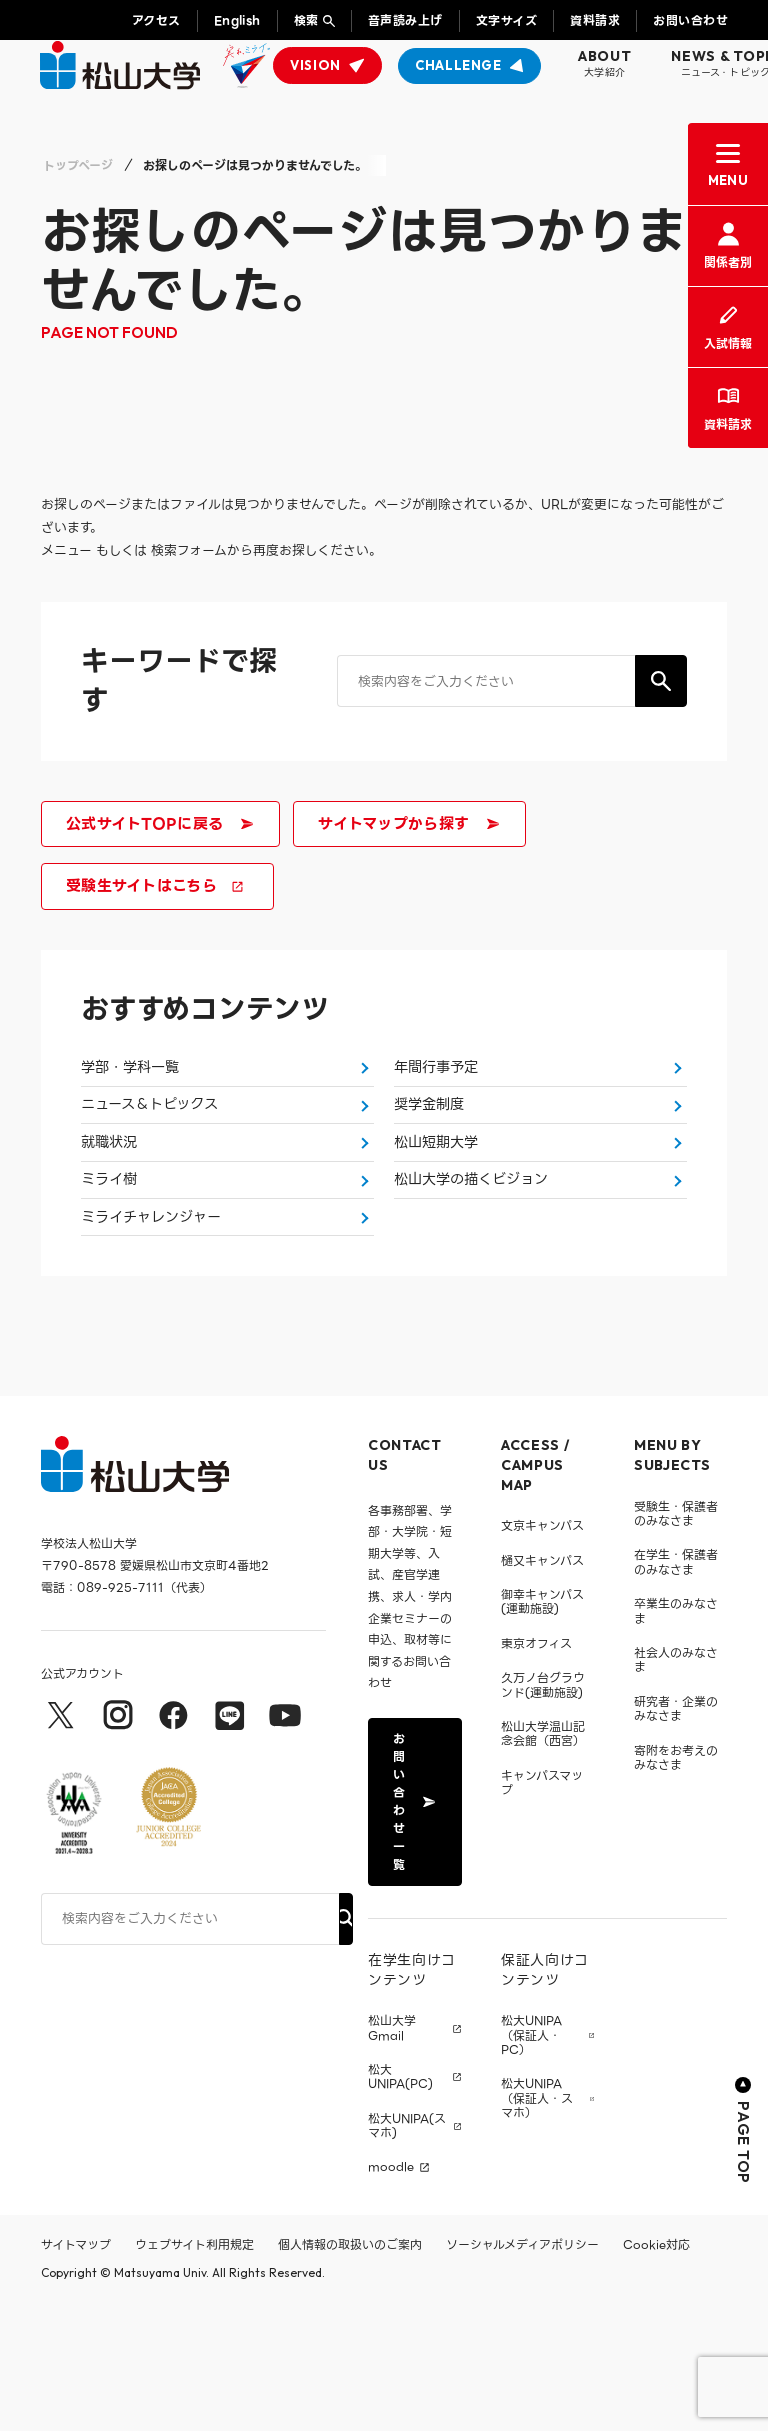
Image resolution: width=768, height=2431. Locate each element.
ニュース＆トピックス (154, 1142)
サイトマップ (76, 2371)
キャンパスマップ (542, 1909)
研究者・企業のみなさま (676, 1835)
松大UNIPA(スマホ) (407, 2253)
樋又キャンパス (542, 1687)
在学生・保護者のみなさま (676, 1689)
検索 (306, 20)
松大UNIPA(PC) (400, 2204)
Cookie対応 (656, 2371)
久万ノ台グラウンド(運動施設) (543, 1812)
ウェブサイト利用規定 (194, 2371)
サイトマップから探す (407, 824)
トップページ (78, 165)
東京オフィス (536, 1770)
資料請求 (595, 20)
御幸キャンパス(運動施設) (542, 1728)
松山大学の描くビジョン (476, 1268)
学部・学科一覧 (133, 1079)
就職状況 (111, 1205)
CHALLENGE (458, 65)
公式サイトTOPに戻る (158, 824)
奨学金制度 (431, 1142)
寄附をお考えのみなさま (676, 1884)
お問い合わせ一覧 (413, 1928)
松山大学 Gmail (392, 2156)
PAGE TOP (743, 2257)
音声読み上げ (405, 20)
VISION (315, 65)
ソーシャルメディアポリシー (522, 2371)
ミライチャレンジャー (155, 1331)
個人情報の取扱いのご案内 (350, 2371)
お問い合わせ (690, 20)
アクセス (156, 20)
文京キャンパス (542, 1653)
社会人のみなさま (676, 1786)
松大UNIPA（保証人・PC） (531, 2163)
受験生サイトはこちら (155, 886)
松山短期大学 (439, 1205)
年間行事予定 (439, 1079)
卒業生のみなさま (676, 1738)
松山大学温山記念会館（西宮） (543, 1860)
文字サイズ (506, 20)
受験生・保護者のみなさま (676, 1640)
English (237, 20)
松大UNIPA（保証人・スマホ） (537, 2226)
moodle (391, 2295)
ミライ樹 (111, 1268)
